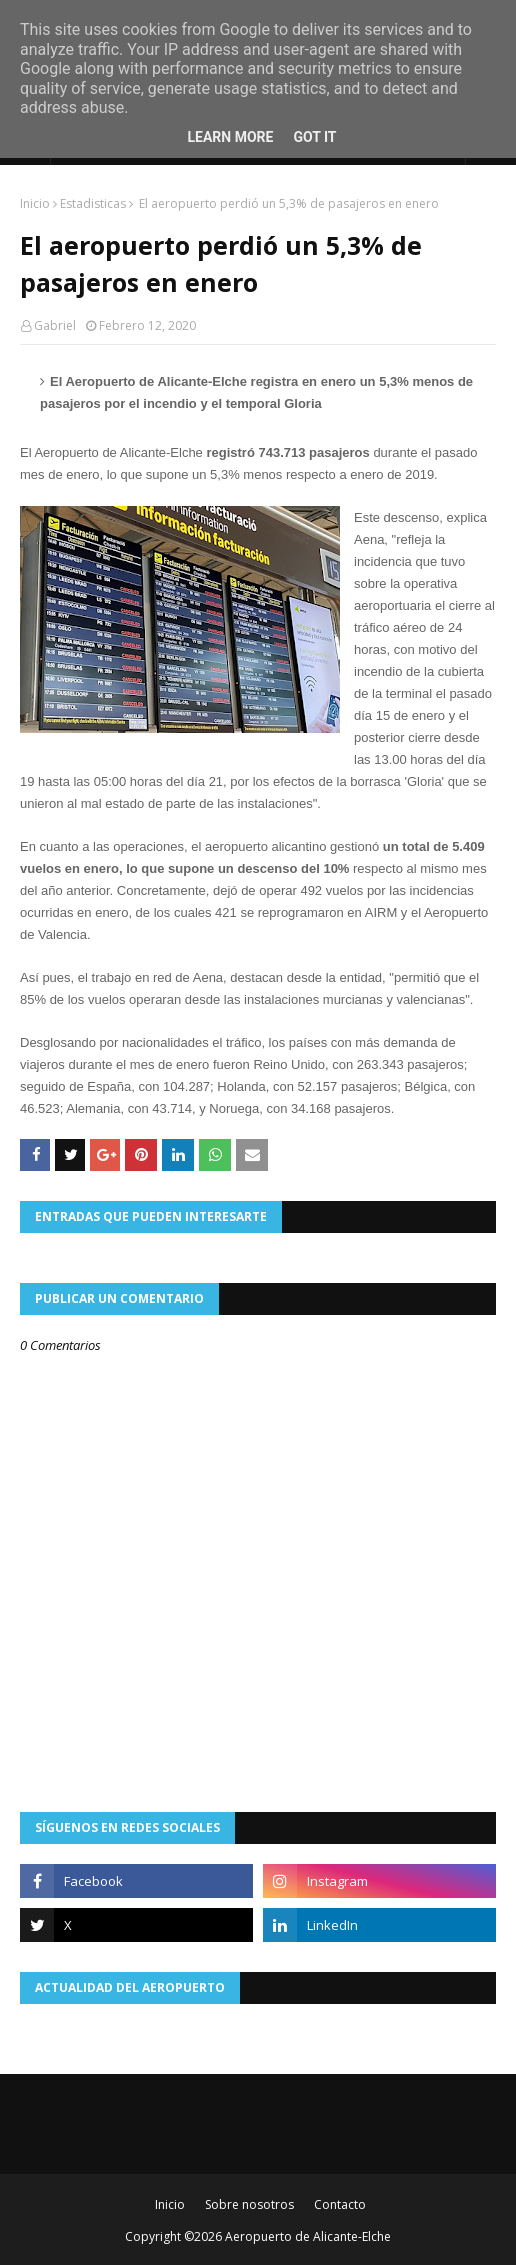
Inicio (35, 203)
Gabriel (55, 325)
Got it (314, 137)
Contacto (340, 2204)
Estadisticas (93, 203)
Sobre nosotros (249, 2204)
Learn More (230, 137)
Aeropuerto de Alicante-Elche (308, 2236)
